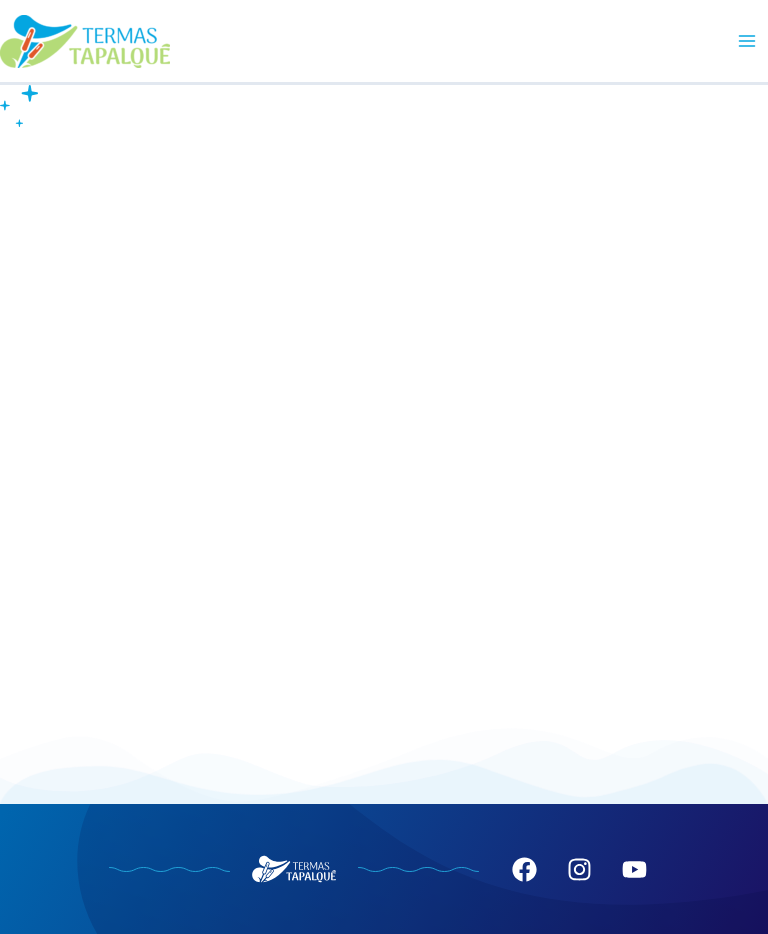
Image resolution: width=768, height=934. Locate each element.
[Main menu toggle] (747, 41)
